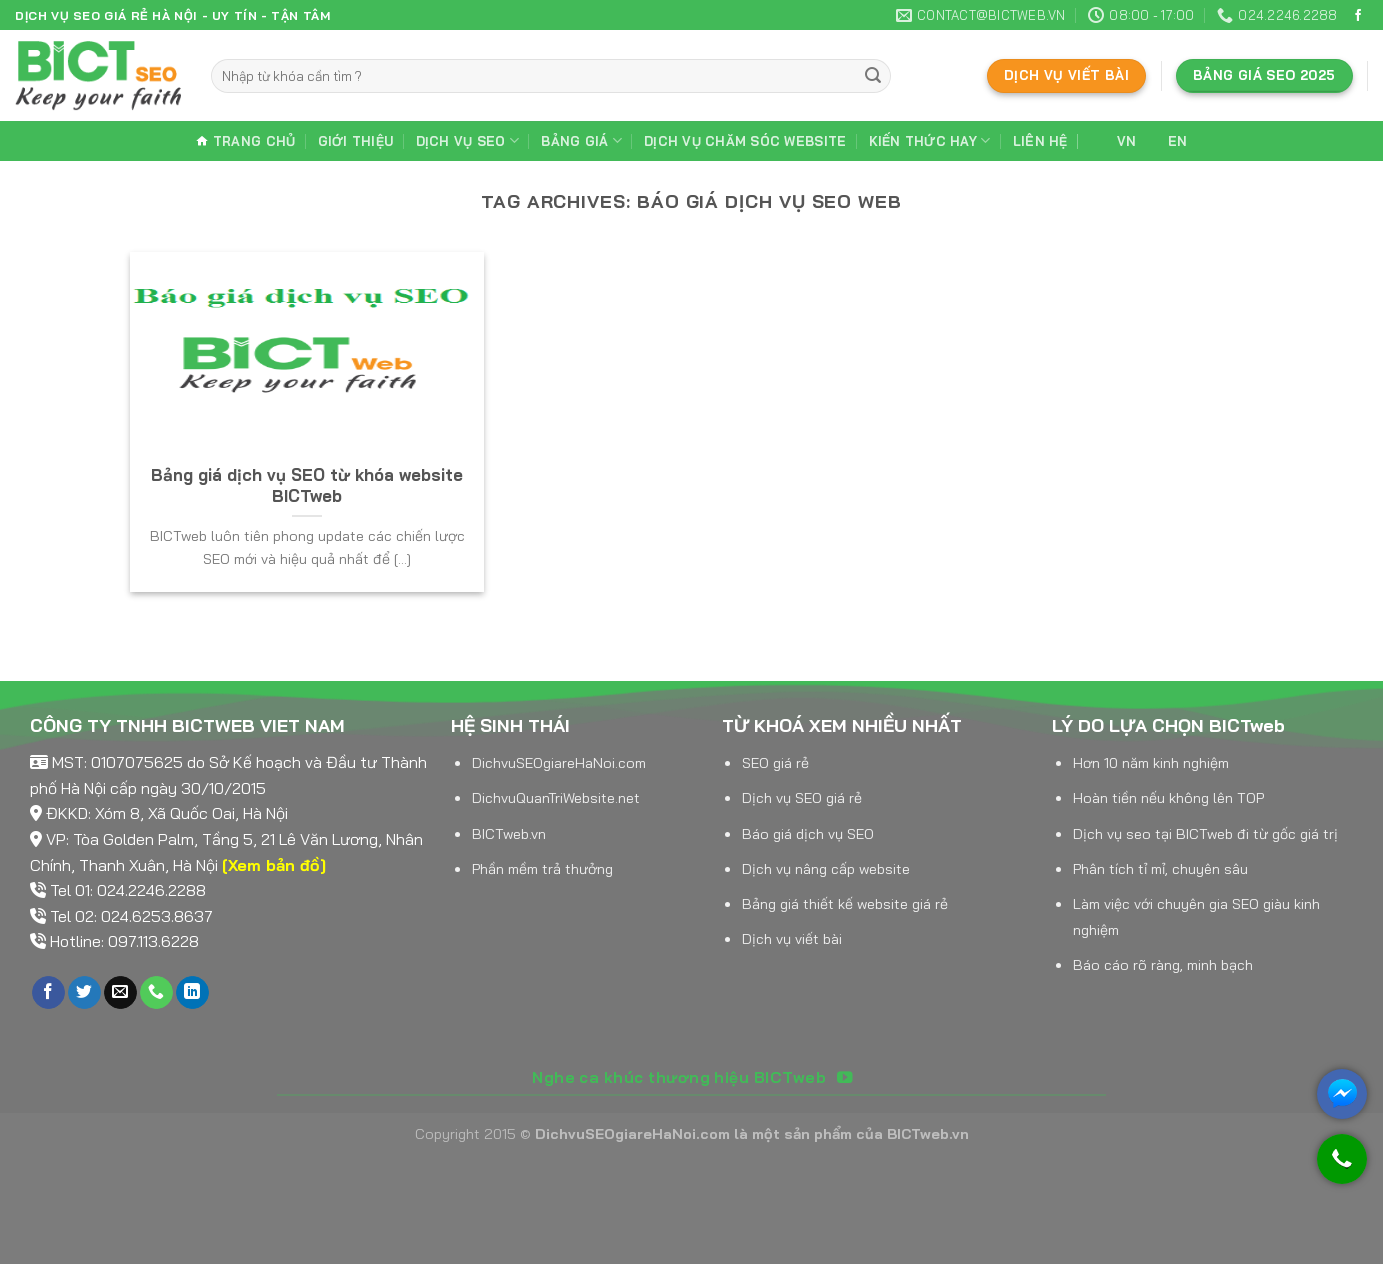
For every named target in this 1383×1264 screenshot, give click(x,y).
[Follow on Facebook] (1358, 16)
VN (1113, 141)
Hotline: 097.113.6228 (124, 941)
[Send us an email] (120, 993)
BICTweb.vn (509, 834)
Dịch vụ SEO (467, 140)
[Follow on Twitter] (84, 993)
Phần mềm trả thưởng (542, 869)
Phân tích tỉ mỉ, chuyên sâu (1160, 869)
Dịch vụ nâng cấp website (826, 869)
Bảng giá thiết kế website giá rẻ (845, 904)
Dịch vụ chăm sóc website (745, 141)
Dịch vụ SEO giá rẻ (802, 798)
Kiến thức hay (930, 140)
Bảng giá (581, 140)
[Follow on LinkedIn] (192, 993)
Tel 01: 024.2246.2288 (128, 890)
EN (1164, 141)
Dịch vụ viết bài (792, 939)
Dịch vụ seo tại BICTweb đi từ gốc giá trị (1205, 834)
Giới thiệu (356, 141)
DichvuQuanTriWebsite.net (556, 798)
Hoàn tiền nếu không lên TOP (1168, 798)
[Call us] (156, 993)
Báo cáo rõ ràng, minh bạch (1163, 965)
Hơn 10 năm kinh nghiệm (1151, 763)
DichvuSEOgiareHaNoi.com (559, 763)
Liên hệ (1040, 141)
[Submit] (873, 76)
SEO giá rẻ (775, 763)
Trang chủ (245, 141)
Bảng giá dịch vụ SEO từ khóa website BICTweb (307, 485)
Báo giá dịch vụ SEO (808, 834)
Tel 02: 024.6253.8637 (131, 916)
